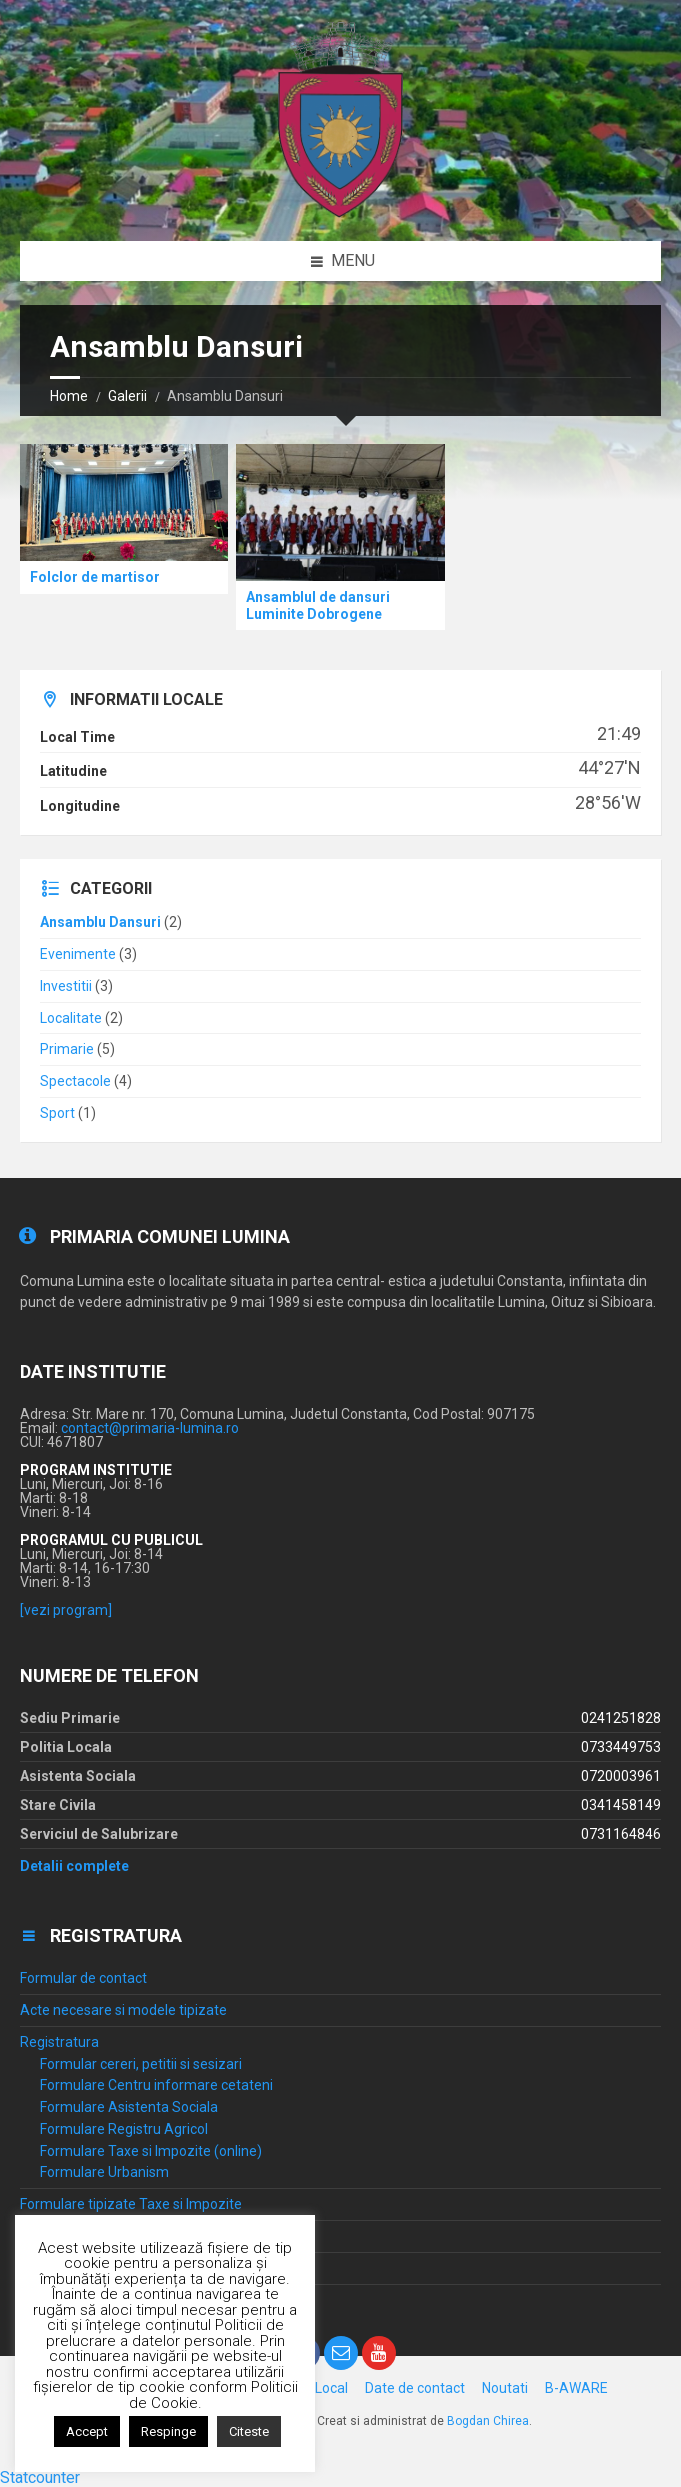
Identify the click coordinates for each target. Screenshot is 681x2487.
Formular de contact (83, 1978)
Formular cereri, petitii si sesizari (141, 2064)
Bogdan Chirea (488, 2421)
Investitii (66, 986)
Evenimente (78, 954)
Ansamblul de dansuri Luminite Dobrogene (318, 605)
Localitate (71, 1018)
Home (69, 396)
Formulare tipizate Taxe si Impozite (131, 2204)
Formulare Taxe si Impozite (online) (151, 2151)
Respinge (168, 2431)
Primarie (67, 1049)
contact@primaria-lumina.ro (150, 1428)
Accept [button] (87, 2431)
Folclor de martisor (95, 577)
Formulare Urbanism (104, 2172)
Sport (57, 1113)
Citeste (249, 2431)
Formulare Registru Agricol (124, 2129)
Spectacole (75, 1081)
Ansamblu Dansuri (100, 922)
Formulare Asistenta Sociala (129, 2107)
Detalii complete (74, 1866)
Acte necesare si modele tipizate (123, 2010)
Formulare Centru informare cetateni (156, 2085)
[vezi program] (66, 1610)
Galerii (127, 396)
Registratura (59, 2042)
